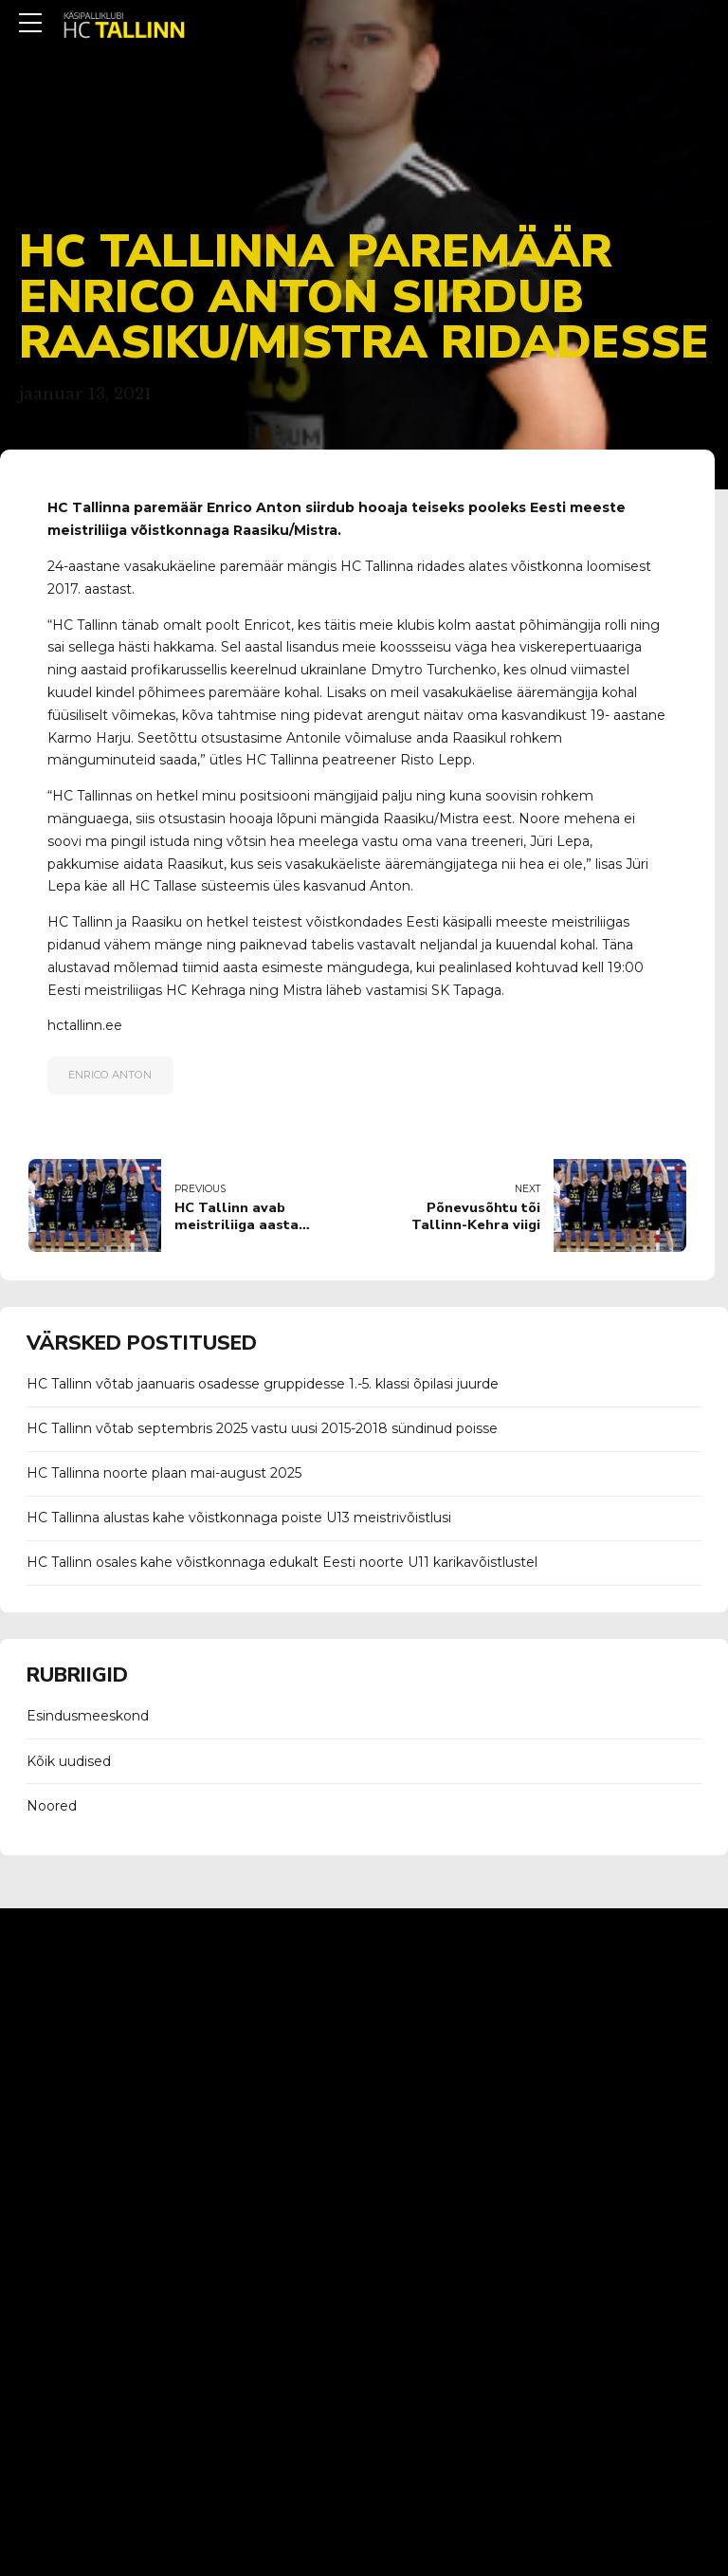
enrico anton (110, 1074)
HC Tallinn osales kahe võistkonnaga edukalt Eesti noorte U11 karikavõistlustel (282, 1562)
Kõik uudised (69, 1761)
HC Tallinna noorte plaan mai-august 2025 (164, 1472)
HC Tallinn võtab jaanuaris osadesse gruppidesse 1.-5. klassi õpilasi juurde (263, 1383)
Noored (52, 1805)
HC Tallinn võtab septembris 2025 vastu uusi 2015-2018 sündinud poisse (262, 1428)
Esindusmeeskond (88, 1715)
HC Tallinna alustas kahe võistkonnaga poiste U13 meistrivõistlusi (239, 1517)
